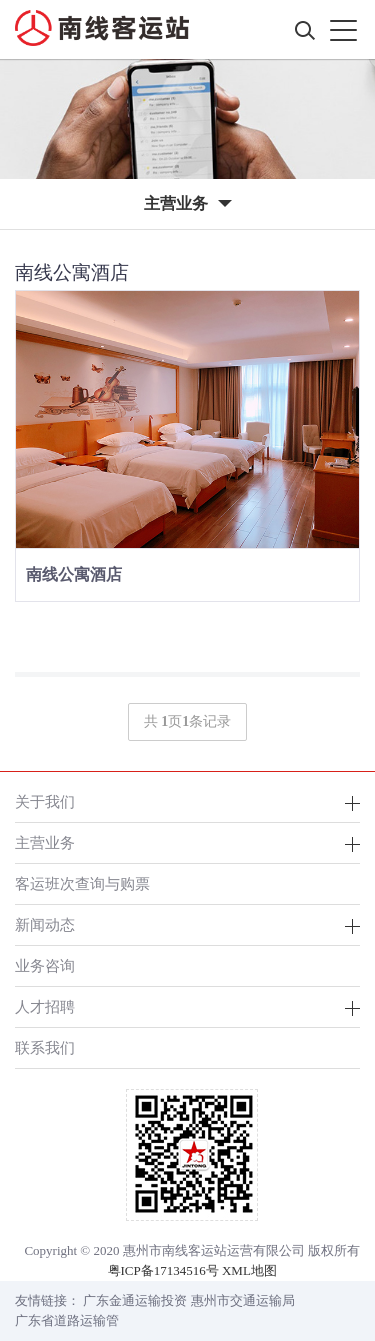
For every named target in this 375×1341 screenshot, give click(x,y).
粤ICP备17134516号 (163, 1270)
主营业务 (45, 842)
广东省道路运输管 (67, 1320)
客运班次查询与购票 (82, 883)
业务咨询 (45, 965)
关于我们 (45, 801)
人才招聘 (45, 1006)
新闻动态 (45, 924)
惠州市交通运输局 (243, 1300)
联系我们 (45, 1047)
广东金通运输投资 (135, 1300)
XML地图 (249, 1270)
